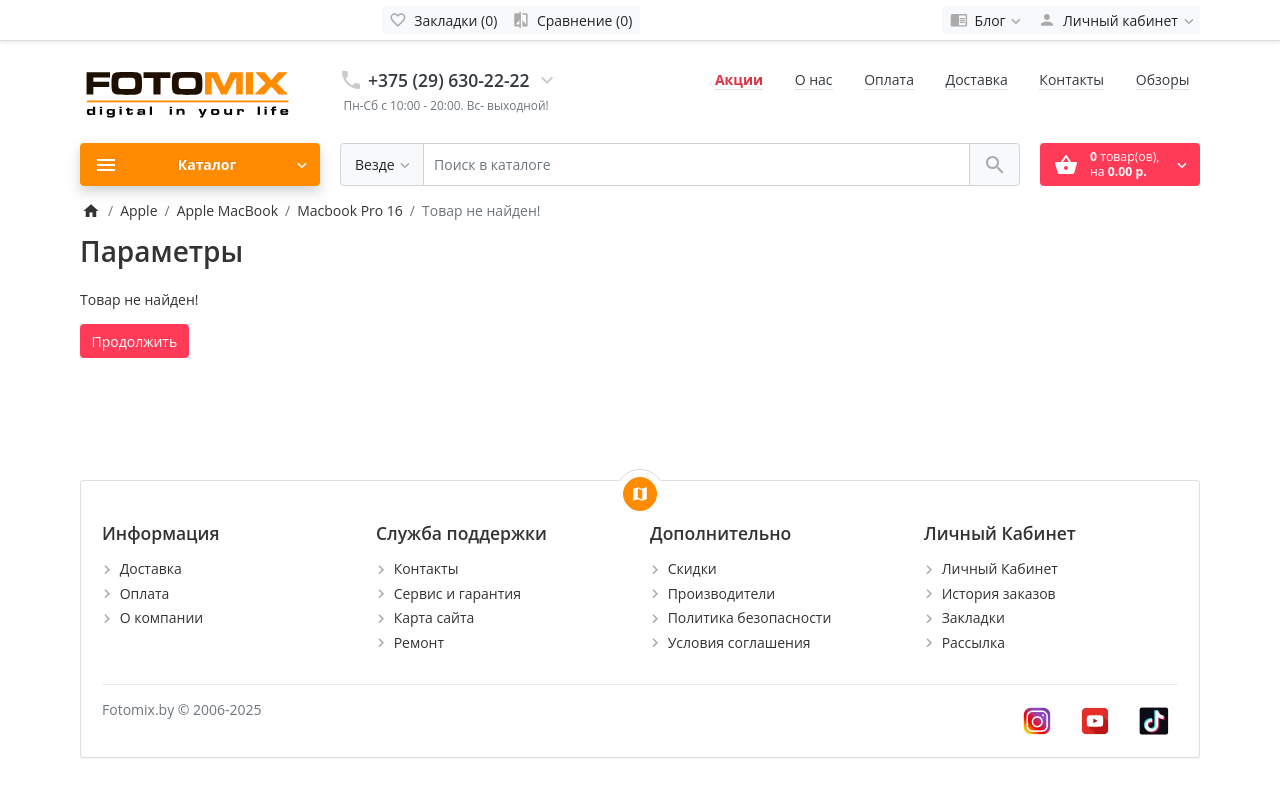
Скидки (692, 568)
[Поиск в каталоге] (696, 164)
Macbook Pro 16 (350, 210)
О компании (162, 617)
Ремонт (419, 642)
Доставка (977, 79)
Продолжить (135, 341)
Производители (722, 593)
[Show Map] (640, 494)
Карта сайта (434, 617)
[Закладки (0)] (444, 20)
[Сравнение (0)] (572, 20)
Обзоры (1163, 79)
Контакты (1071, 79)
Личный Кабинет (1000, 568)
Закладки (973, 617)
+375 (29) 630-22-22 (449, 80)
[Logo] (190, 90)
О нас (814, 79)
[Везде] (382, 164)
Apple (138, 210)
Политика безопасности (750, 617)
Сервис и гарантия (457, 593)
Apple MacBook (227, 210)
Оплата (889, 79)
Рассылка (973, 642)
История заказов (999, 593)
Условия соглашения (739, 642)
